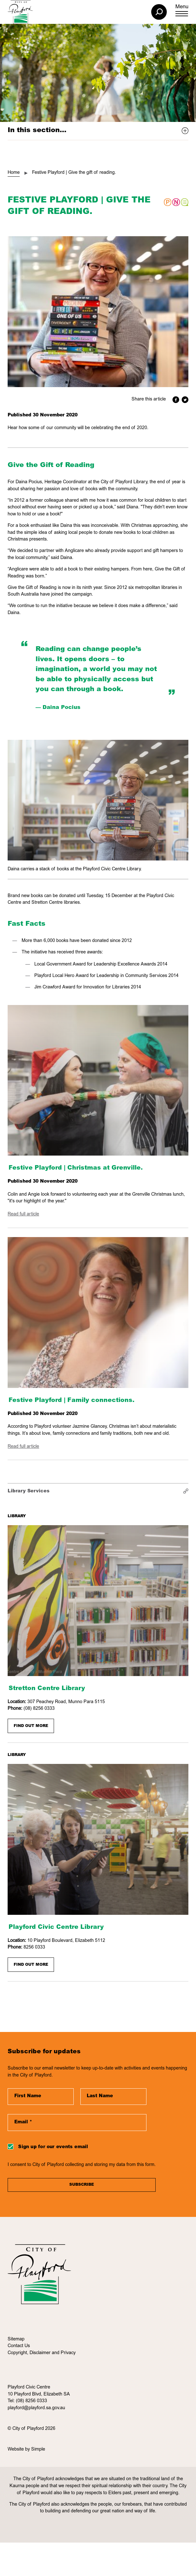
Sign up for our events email (53, 2147)
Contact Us (19, 2346)
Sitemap (16, 2339)
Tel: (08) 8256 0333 (27, 2401)
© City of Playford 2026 (31, 2429)
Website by (19, 2449)
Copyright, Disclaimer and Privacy (42, 2353)
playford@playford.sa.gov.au (36, 2408)
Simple (38, 2449)
